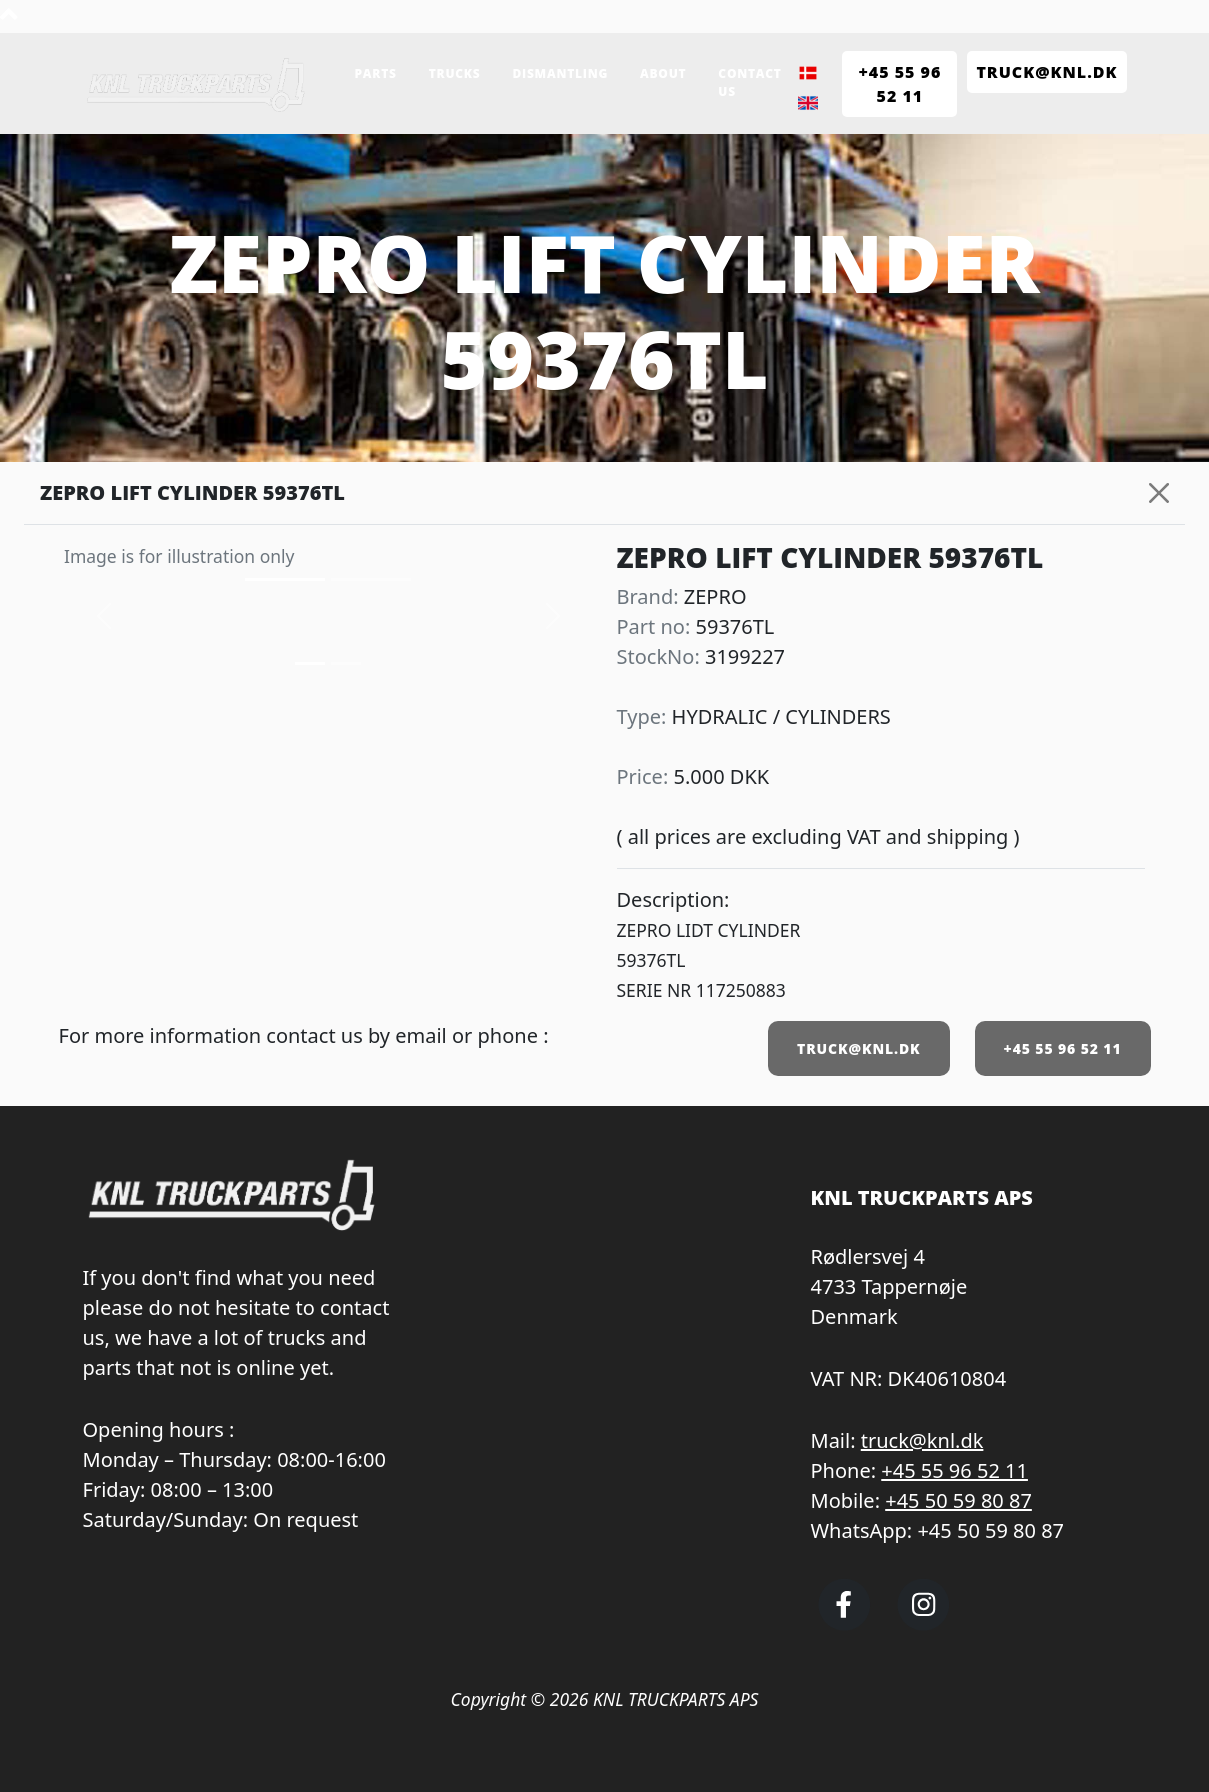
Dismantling (560, 73)
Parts (376, 73)
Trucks (455, 73)
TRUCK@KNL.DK (858, 1048)
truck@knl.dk (922, 1440)
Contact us (749, 82)
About (663, 73)
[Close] (1159, 493)
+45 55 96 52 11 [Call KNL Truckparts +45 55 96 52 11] (899, 84)
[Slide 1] (346, 663)
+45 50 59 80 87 (958, 1500)
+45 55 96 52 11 (1063, 1048)
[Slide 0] (310, 663)
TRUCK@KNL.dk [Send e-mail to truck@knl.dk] (1046, 72)
